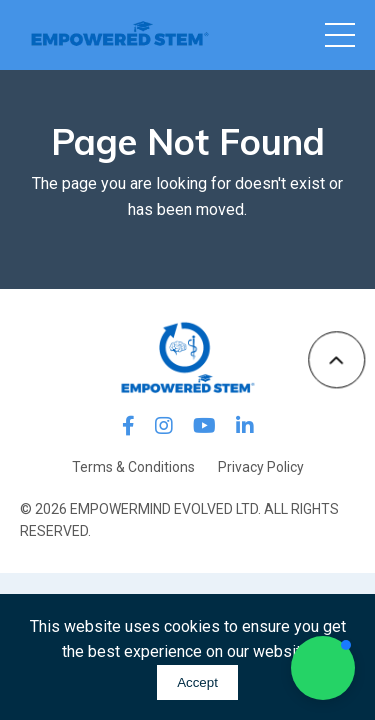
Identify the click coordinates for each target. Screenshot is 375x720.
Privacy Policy (261, 467)
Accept (197, 682)
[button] (323, 668)
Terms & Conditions (133, 467)
